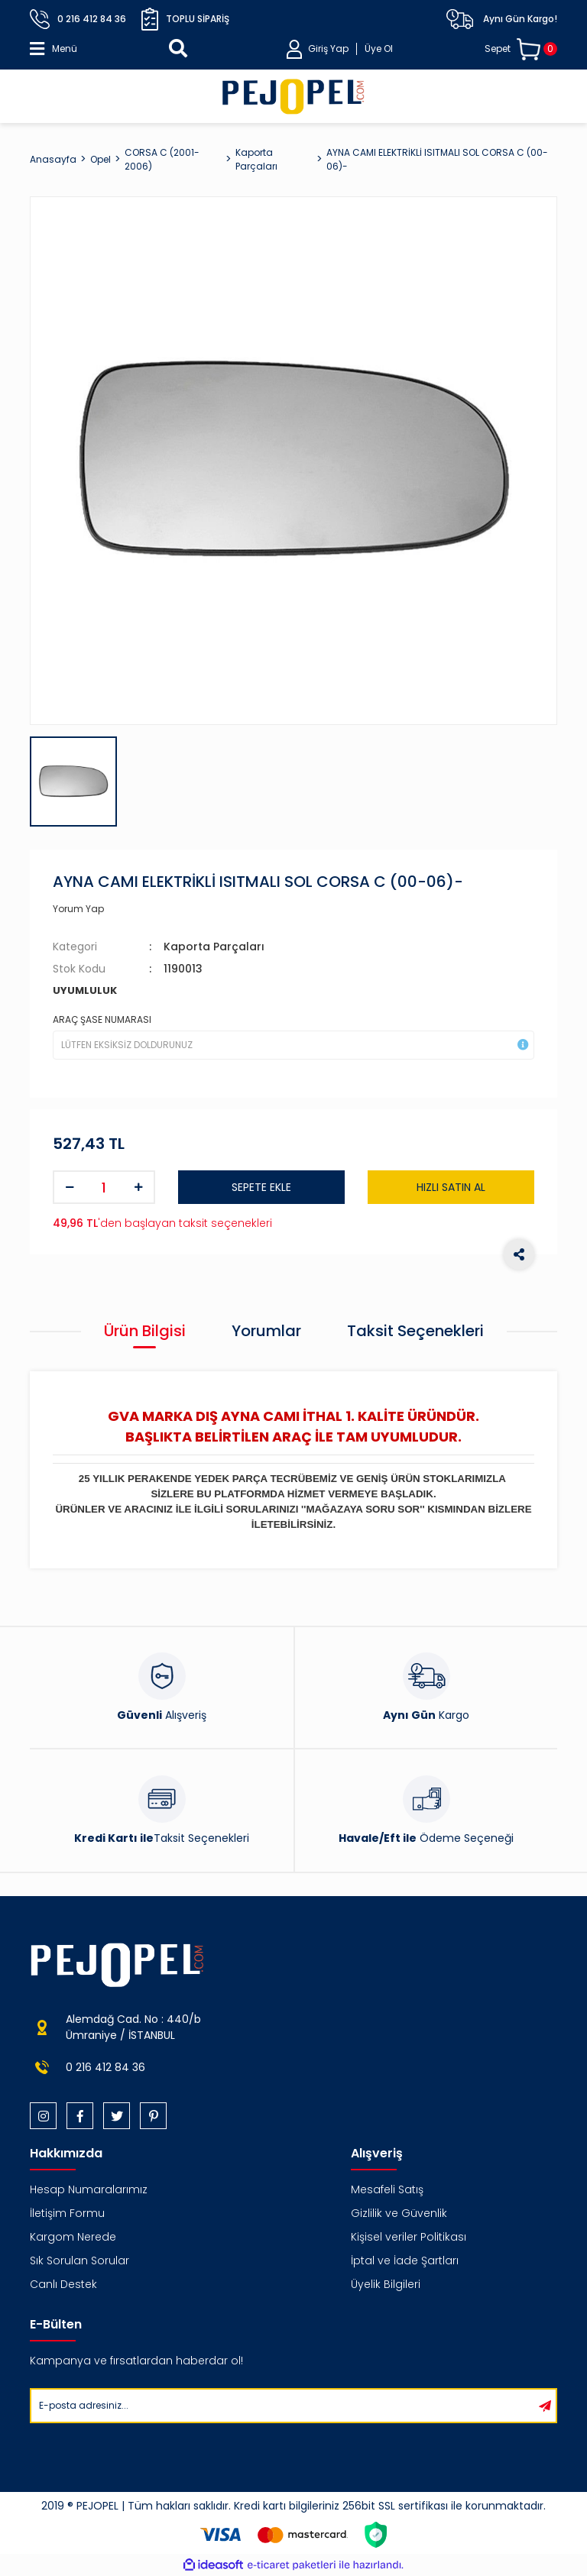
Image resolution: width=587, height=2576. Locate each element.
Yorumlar (266, 1330)
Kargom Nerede (73, 2236)
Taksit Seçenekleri (415, 1330)
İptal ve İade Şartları (405, 2260)
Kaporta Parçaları (214, 946)
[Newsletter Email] (282, 2406)
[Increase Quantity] (138, 1187)
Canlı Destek (63, 2284)
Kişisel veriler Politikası (408, 2236)
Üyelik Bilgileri (385, 2284)
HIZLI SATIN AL (451, 1187)
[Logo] (293, 96)
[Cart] (521, 49)
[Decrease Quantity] (69, 1187)
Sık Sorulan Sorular (79, 2260)
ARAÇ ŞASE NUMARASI (102, 1019)
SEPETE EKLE (261, 1187)
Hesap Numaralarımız (89, 2189)
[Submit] (545, 2406)
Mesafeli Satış (387, 2189)
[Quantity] (104, 1187)
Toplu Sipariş (185, 19)
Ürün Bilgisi (145, 1330)
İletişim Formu (67, 2213)
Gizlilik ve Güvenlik (399, 2213)
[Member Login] (340, 49)
